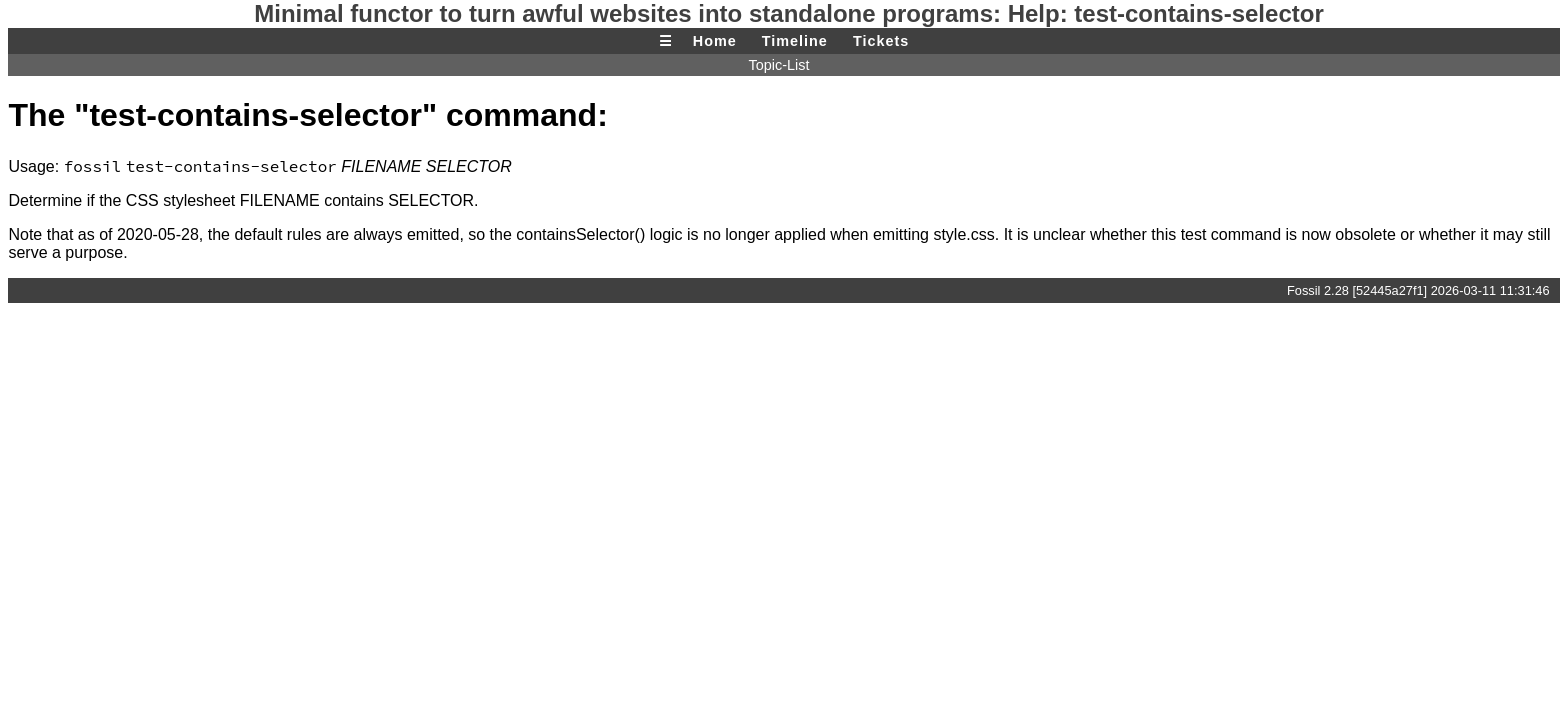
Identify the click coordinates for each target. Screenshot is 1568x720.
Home (715, 41)
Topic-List (779, 65)
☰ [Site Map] (666, 41)
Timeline (795, 41)
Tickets (881, 41)
